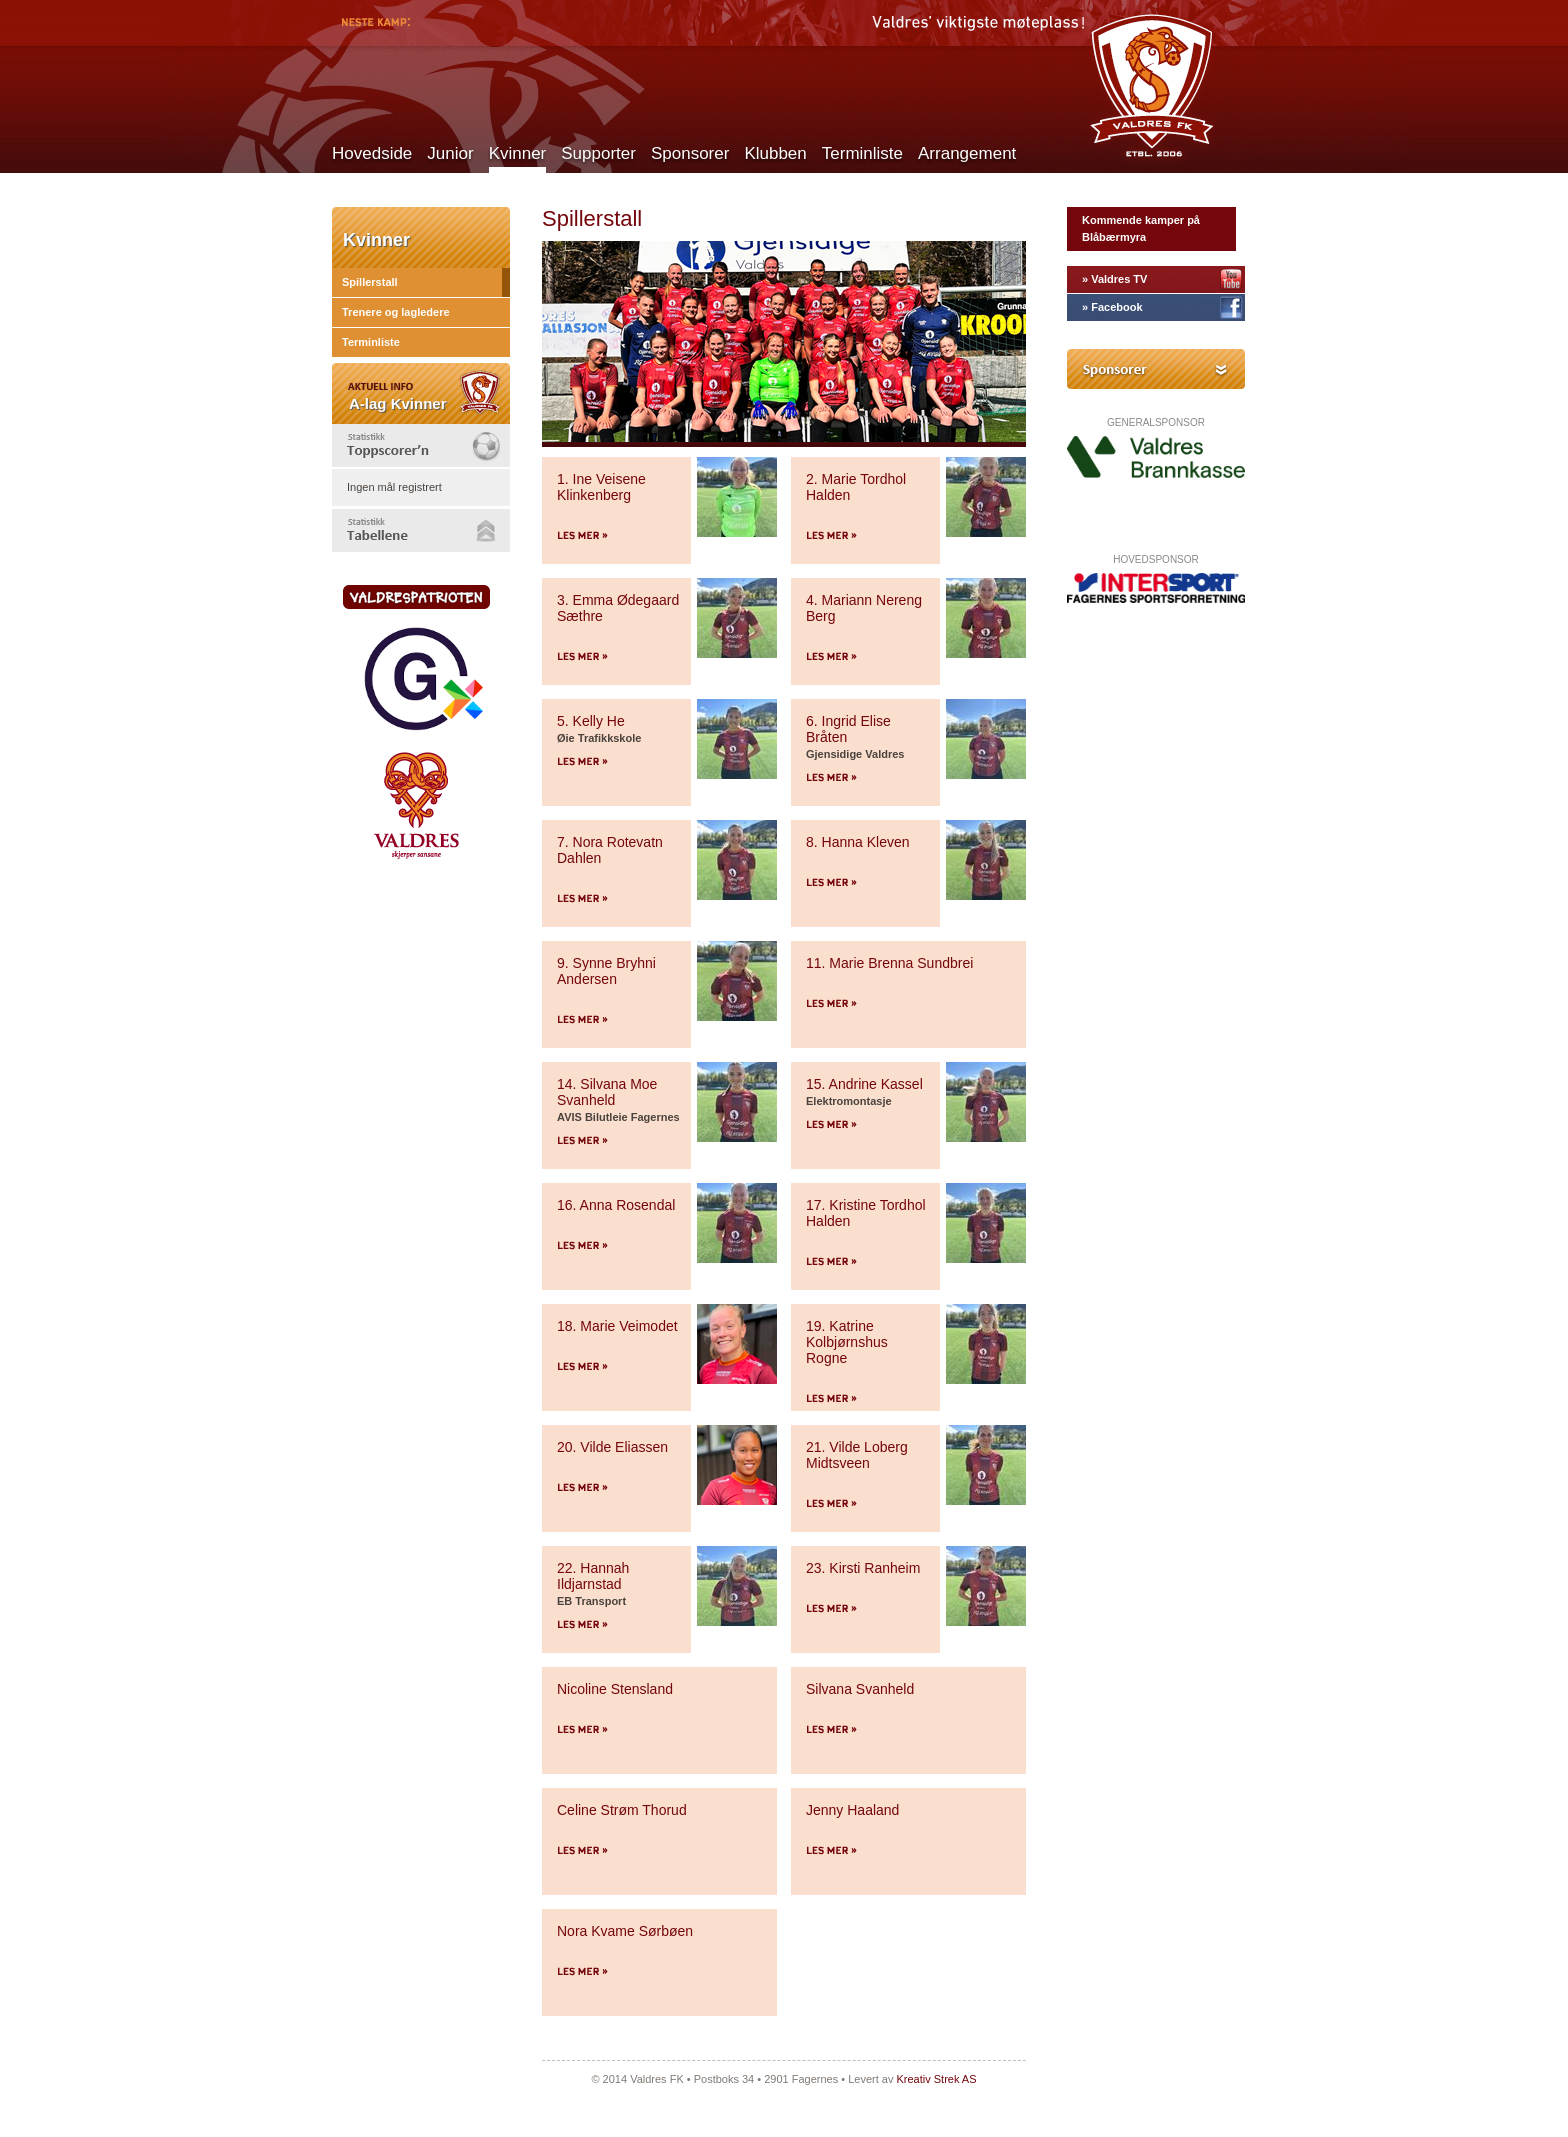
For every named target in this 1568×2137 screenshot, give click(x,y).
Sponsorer (690, 153)
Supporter (598, 153)
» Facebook (1112, 307)
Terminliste (862, 153)
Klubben (775, 153)
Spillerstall (370, 282)
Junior (450, 153)
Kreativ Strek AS (936, 2079)
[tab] (421, 445)
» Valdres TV (1114, 279)
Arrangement (967, 153)
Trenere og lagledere (396, 312)
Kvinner (518, 153)
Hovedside (372, 153)
